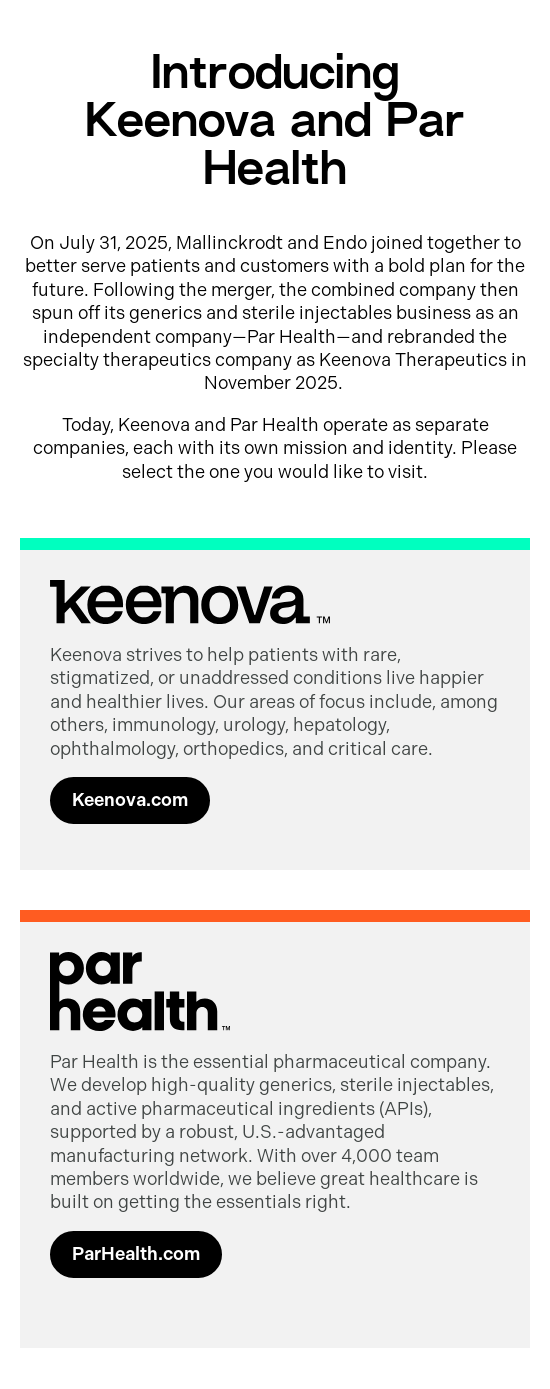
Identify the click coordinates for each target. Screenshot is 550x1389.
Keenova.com (130, 800)
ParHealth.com (136, 1254)
